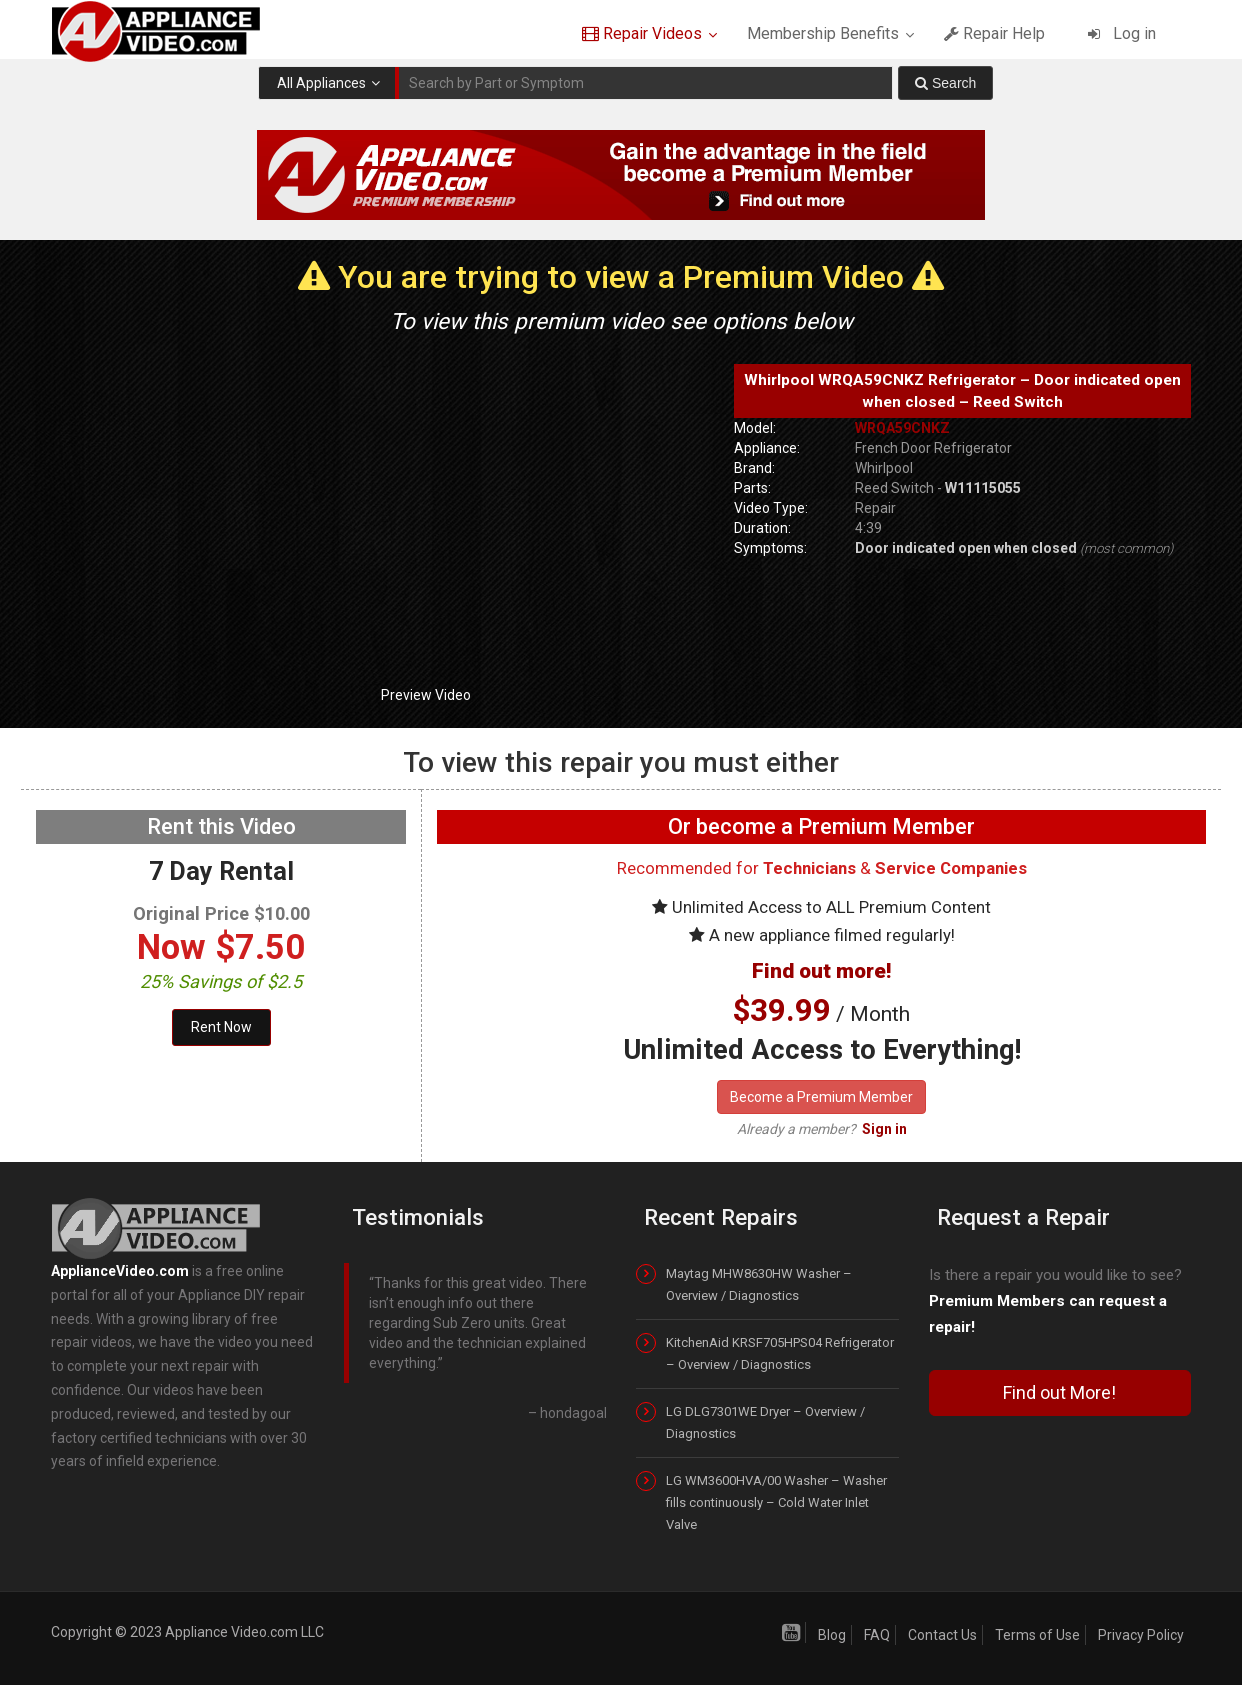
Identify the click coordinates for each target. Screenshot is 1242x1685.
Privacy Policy (1141, 1635)
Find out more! (821, 971)
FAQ (877, 1635)
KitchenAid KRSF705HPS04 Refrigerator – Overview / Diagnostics (780, 1353)
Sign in (884, 1129)
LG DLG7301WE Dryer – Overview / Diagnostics (765, 1422)
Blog (832, 1635)
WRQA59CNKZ (902, 428)
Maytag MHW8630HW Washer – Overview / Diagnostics (759, 1284)
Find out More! (1059, 1392)
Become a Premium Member (821, 1097)
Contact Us (942, 1635)
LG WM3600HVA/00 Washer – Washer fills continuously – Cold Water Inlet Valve (776, 1502)
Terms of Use (1037, 1635)
